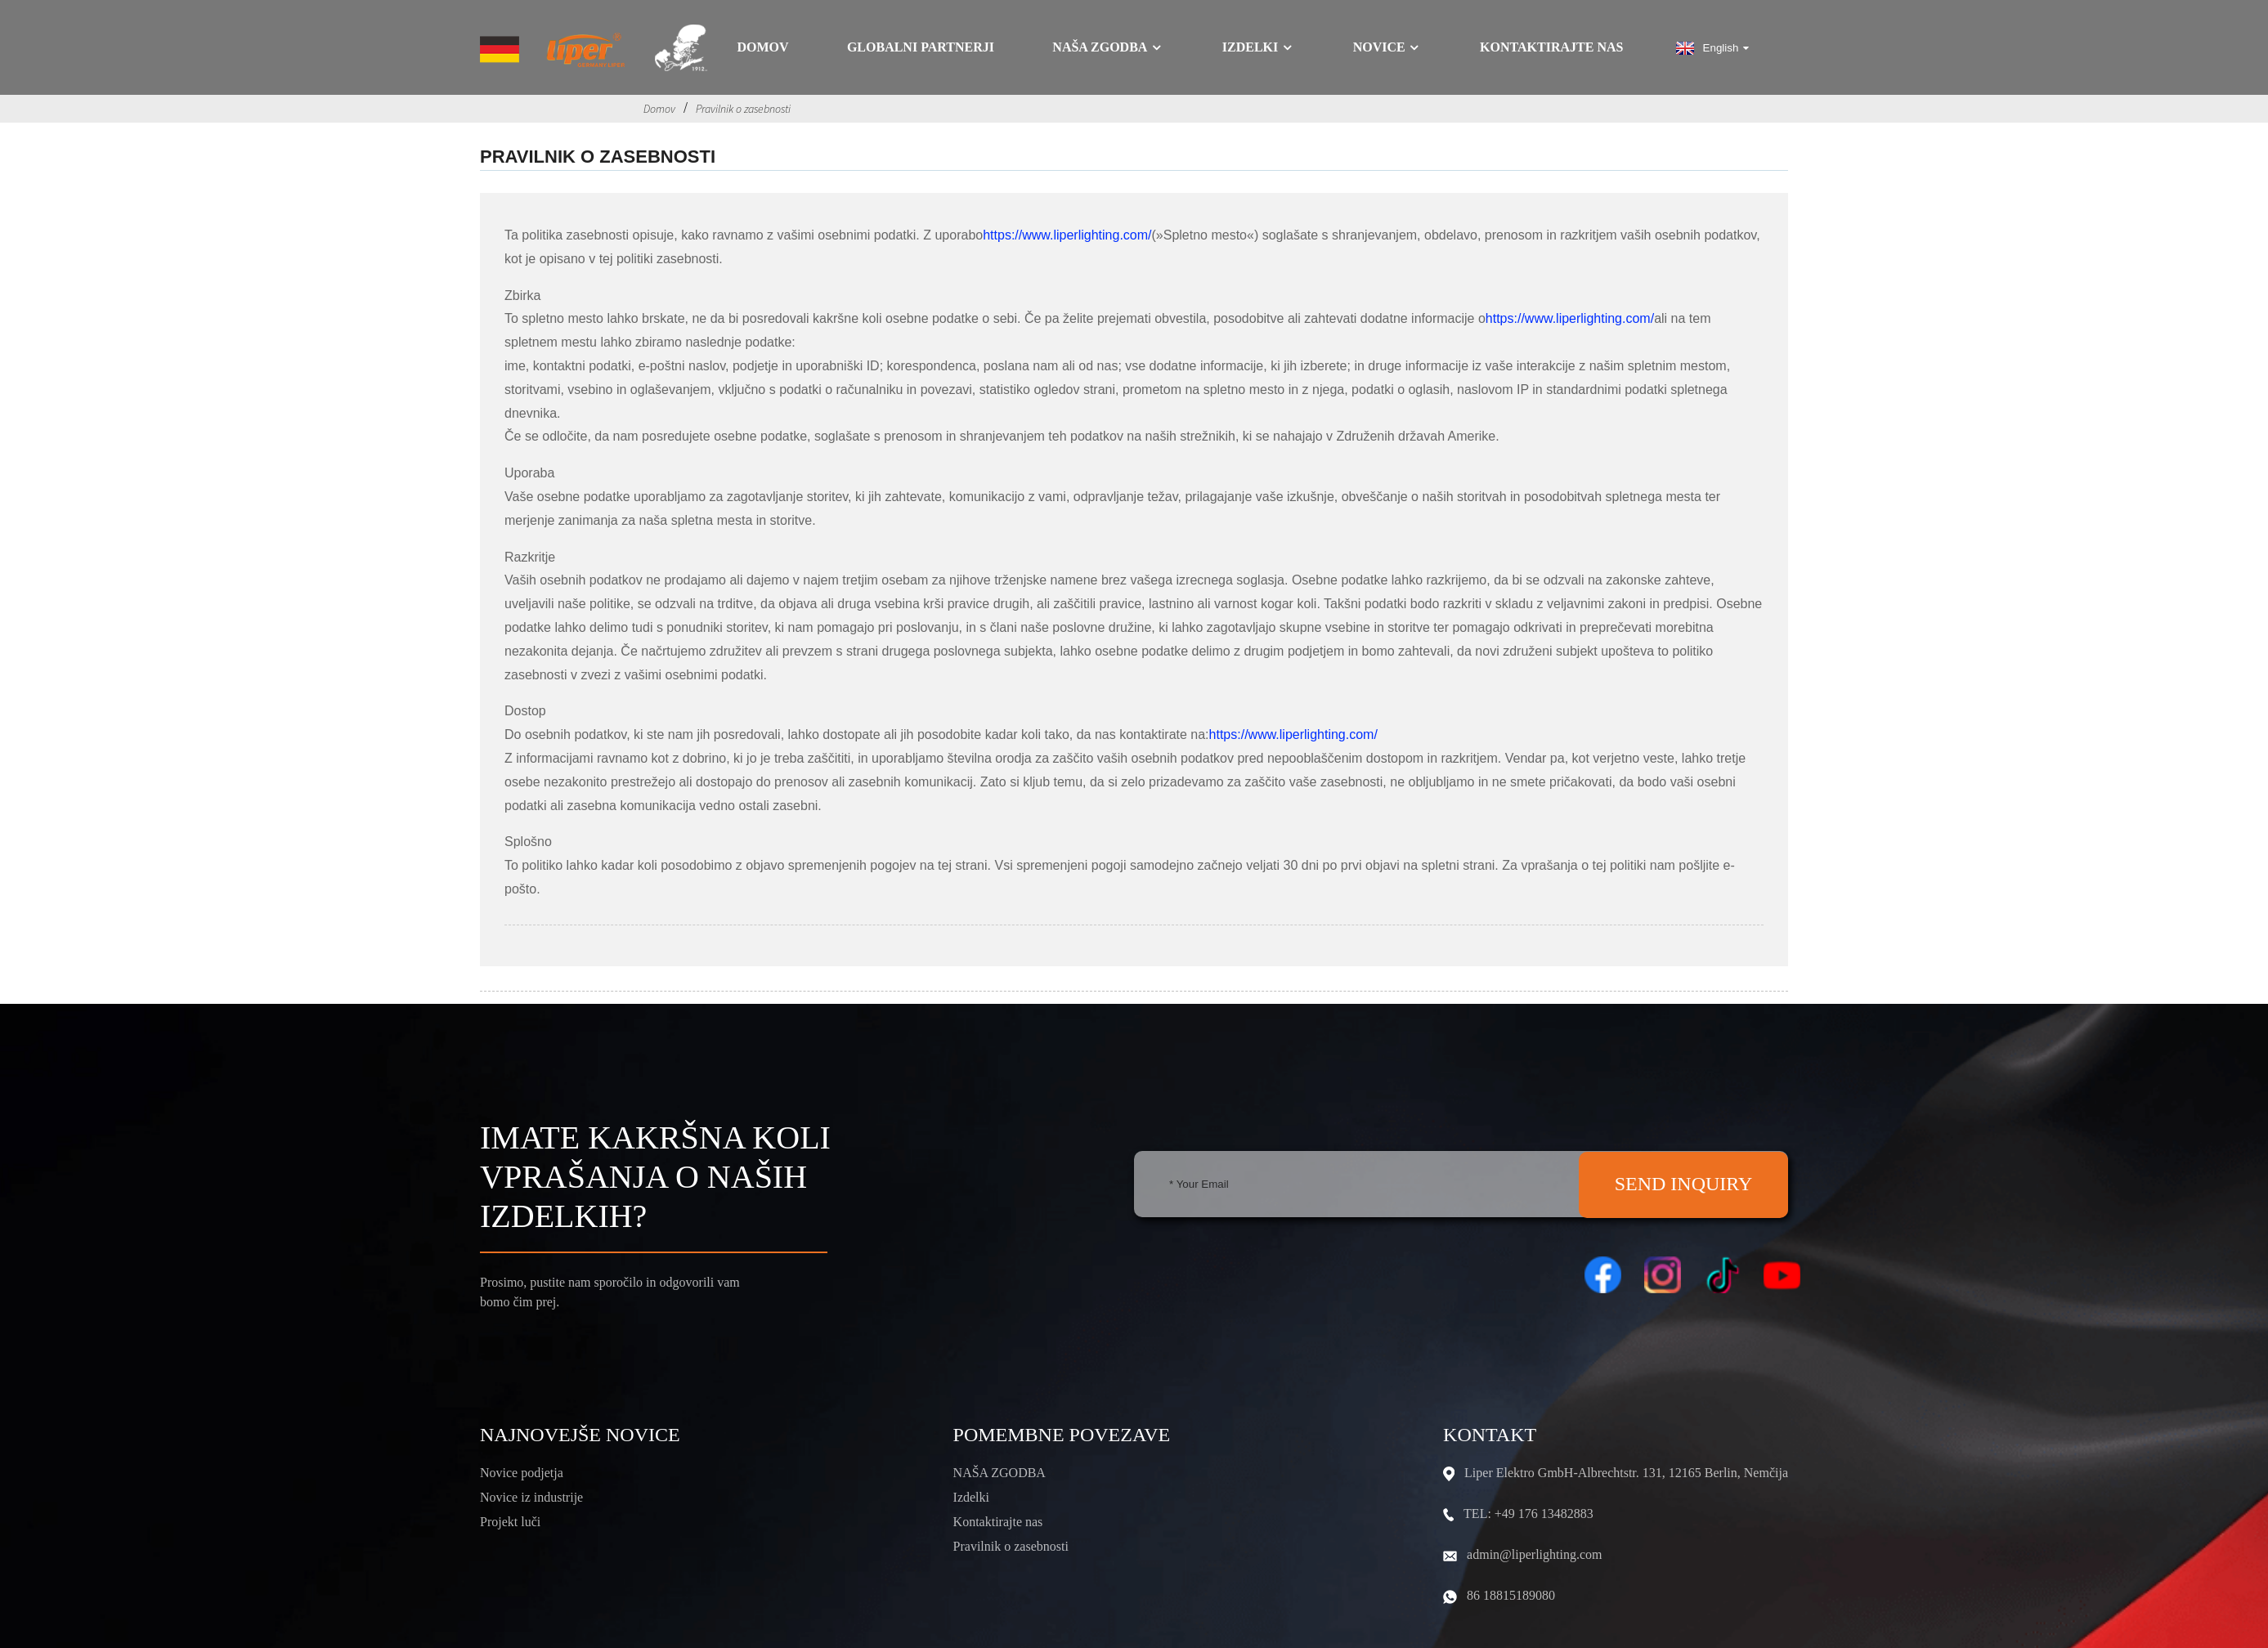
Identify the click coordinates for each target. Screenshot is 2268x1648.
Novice (1387, 47)
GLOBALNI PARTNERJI (920, 47)
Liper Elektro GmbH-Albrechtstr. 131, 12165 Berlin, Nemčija (1626, 1473)
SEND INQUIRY (1684, 1183)
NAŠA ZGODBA (999, 1473)
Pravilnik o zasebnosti (743, 108)
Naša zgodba (1107, 47)
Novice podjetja (521, 1473)
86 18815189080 (1511, 1595)
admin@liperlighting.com (1534, 1554)
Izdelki (1258, 47)
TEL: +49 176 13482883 (1528, 1513)
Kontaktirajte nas (1551, 47)
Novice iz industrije (531, 1497)
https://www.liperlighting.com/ (1067, 235)
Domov (762, 47)
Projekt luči (510, 1522)
